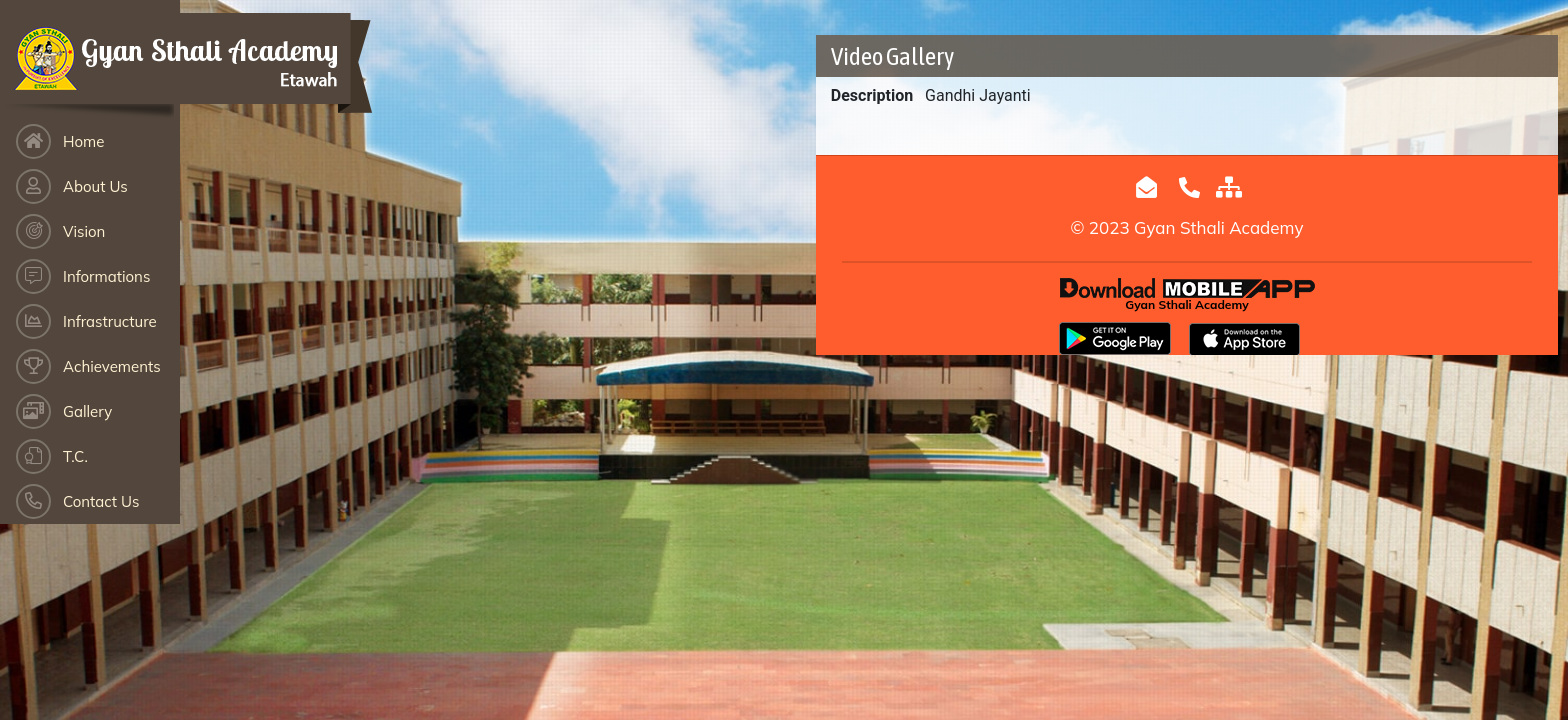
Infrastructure (110, 321)
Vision (84, 231)
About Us (95, 186)
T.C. (75, 456)
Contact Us (101, 501)
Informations (106, 276)
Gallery (87, 411)
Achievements (112, 366)
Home (83, 141)
